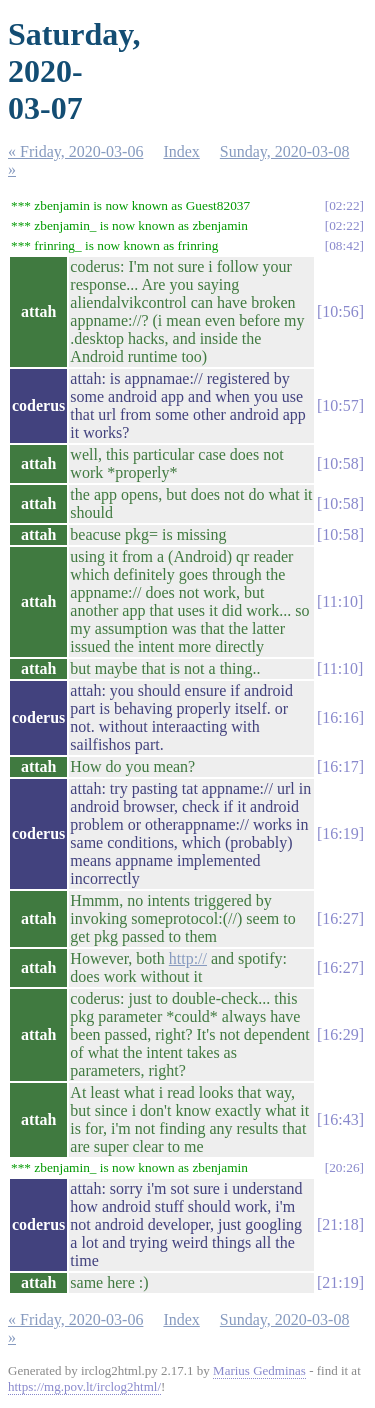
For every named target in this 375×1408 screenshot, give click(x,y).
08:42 (344, 245)
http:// (188, 958)
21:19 (340, 1282)
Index (181, 151)
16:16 (340, 717)
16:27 (340, 918)
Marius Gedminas (259, 1370)
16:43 (340, 1119)
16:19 (340, 833)
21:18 (340, 1224)
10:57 (340, 405)
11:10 (340, 601)
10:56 (340, 311)
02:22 (344, 205)
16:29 (340, 1034)
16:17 (340, 766)
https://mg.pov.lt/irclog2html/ (84, 1386)
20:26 (344, 1167)
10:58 (340, 463)
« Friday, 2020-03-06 (75, 151)
